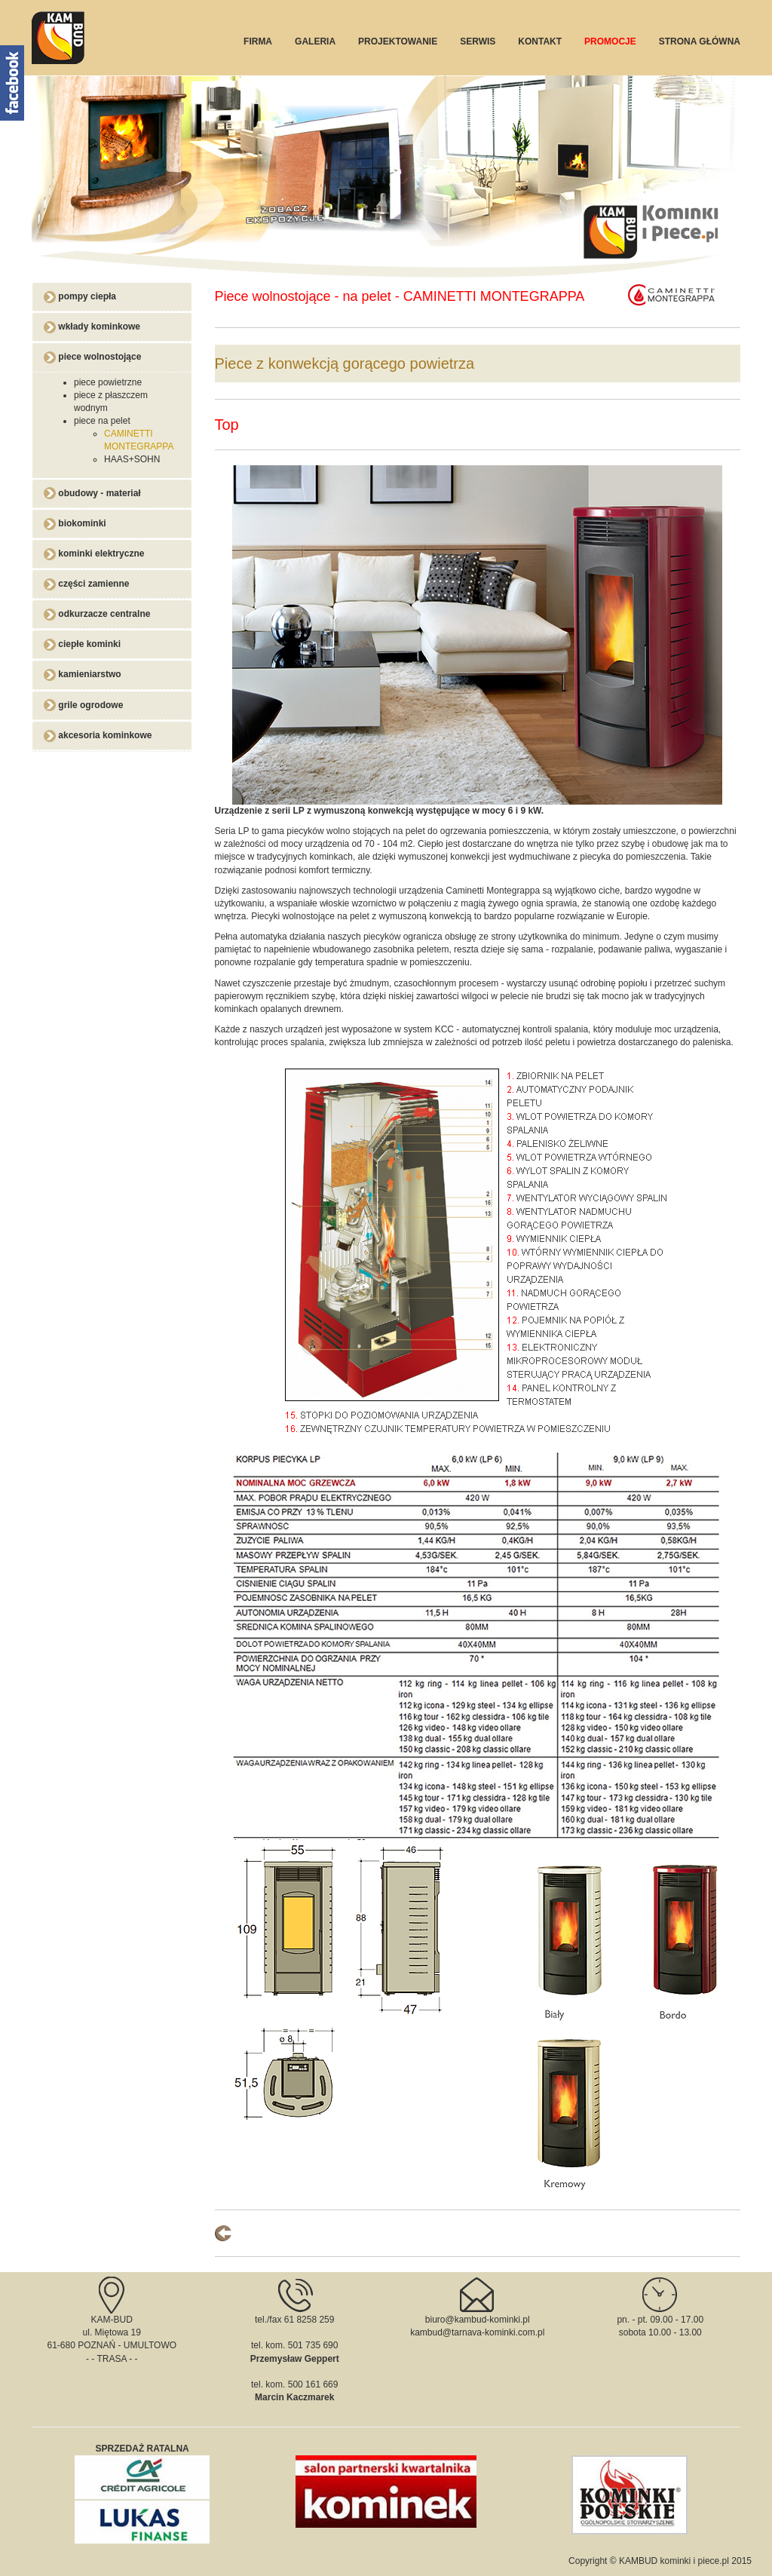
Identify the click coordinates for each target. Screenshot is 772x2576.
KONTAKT (540, 41)
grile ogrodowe (83, 705)
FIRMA (258, 41)
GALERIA (315, 41)
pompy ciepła (80, 296)
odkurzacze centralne (97, 614)
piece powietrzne (108, 382)
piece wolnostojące (92, 356)
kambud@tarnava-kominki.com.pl (477, 2332)
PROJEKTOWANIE (397, 41)
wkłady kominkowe (92, 326)
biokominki (75, 523)
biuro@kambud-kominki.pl (477, 2319)
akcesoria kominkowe (98, 735)
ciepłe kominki (82, 644)
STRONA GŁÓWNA (699, 41)
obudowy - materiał (92, 493)
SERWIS (477, 41)
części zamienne (86, 583)
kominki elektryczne (94, 553)
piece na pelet (102, 421)
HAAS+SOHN (132, 459)
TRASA (111, 2359)
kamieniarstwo (82, 674)
